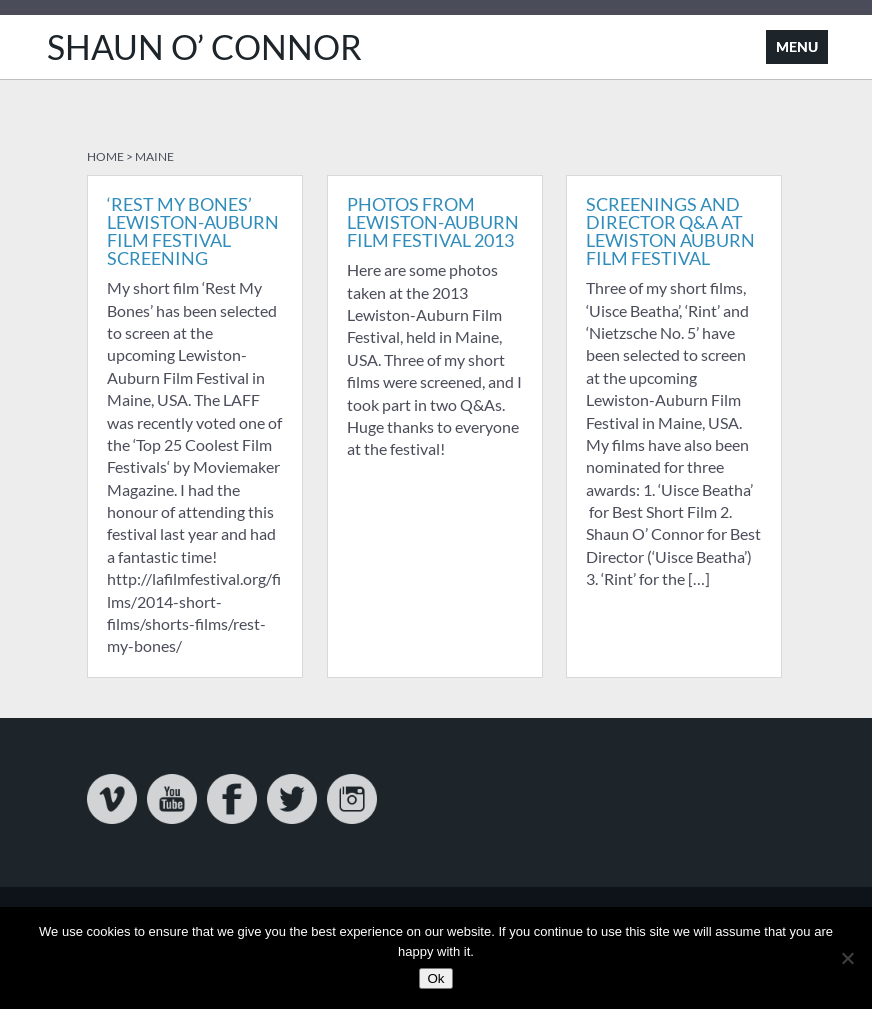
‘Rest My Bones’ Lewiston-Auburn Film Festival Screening (193, 231)
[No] (847, 958)
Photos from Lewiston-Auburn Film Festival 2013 (433, 222)
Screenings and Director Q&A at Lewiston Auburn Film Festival (670, 231)
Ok (435, 978)
